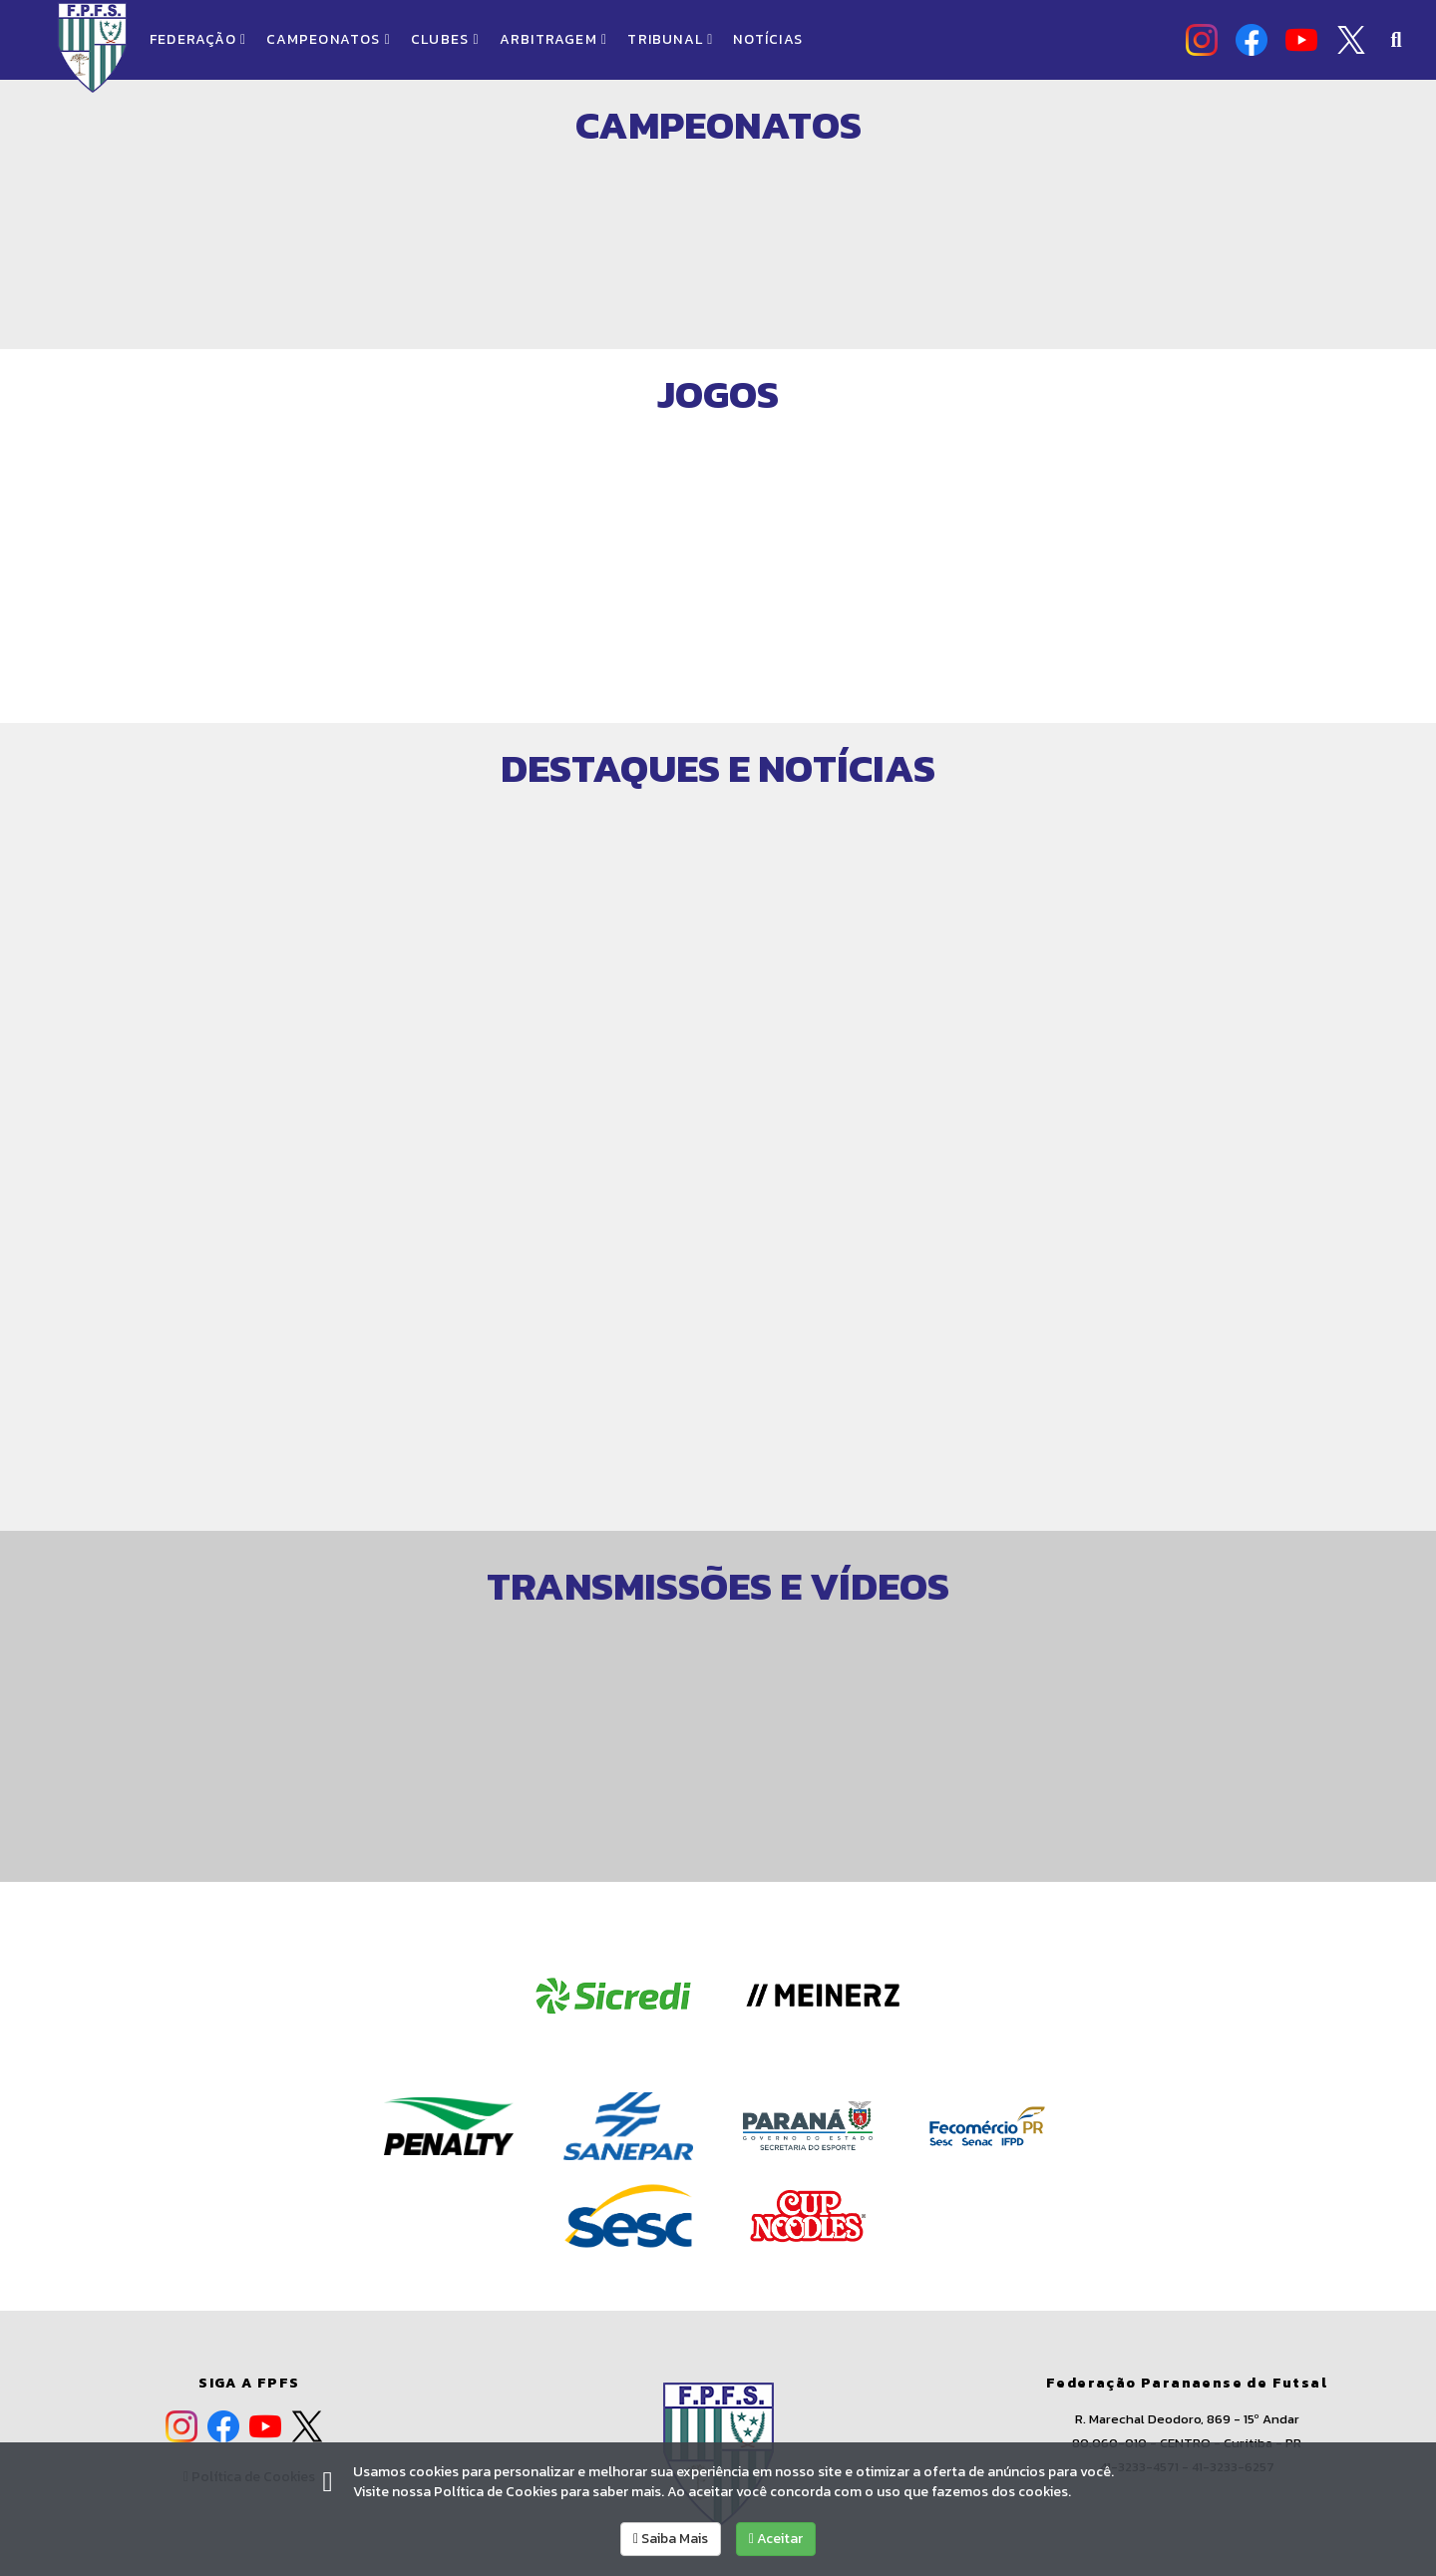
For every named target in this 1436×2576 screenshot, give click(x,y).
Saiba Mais (670, 2538)
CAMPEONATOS (328, 39)
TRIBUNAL (670, 39)
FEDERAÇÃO (198, 39)
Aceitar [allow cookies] (776, 2538)
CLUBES (445, 39)
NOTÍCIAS (768, 39)
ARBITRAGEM (554, 39)
